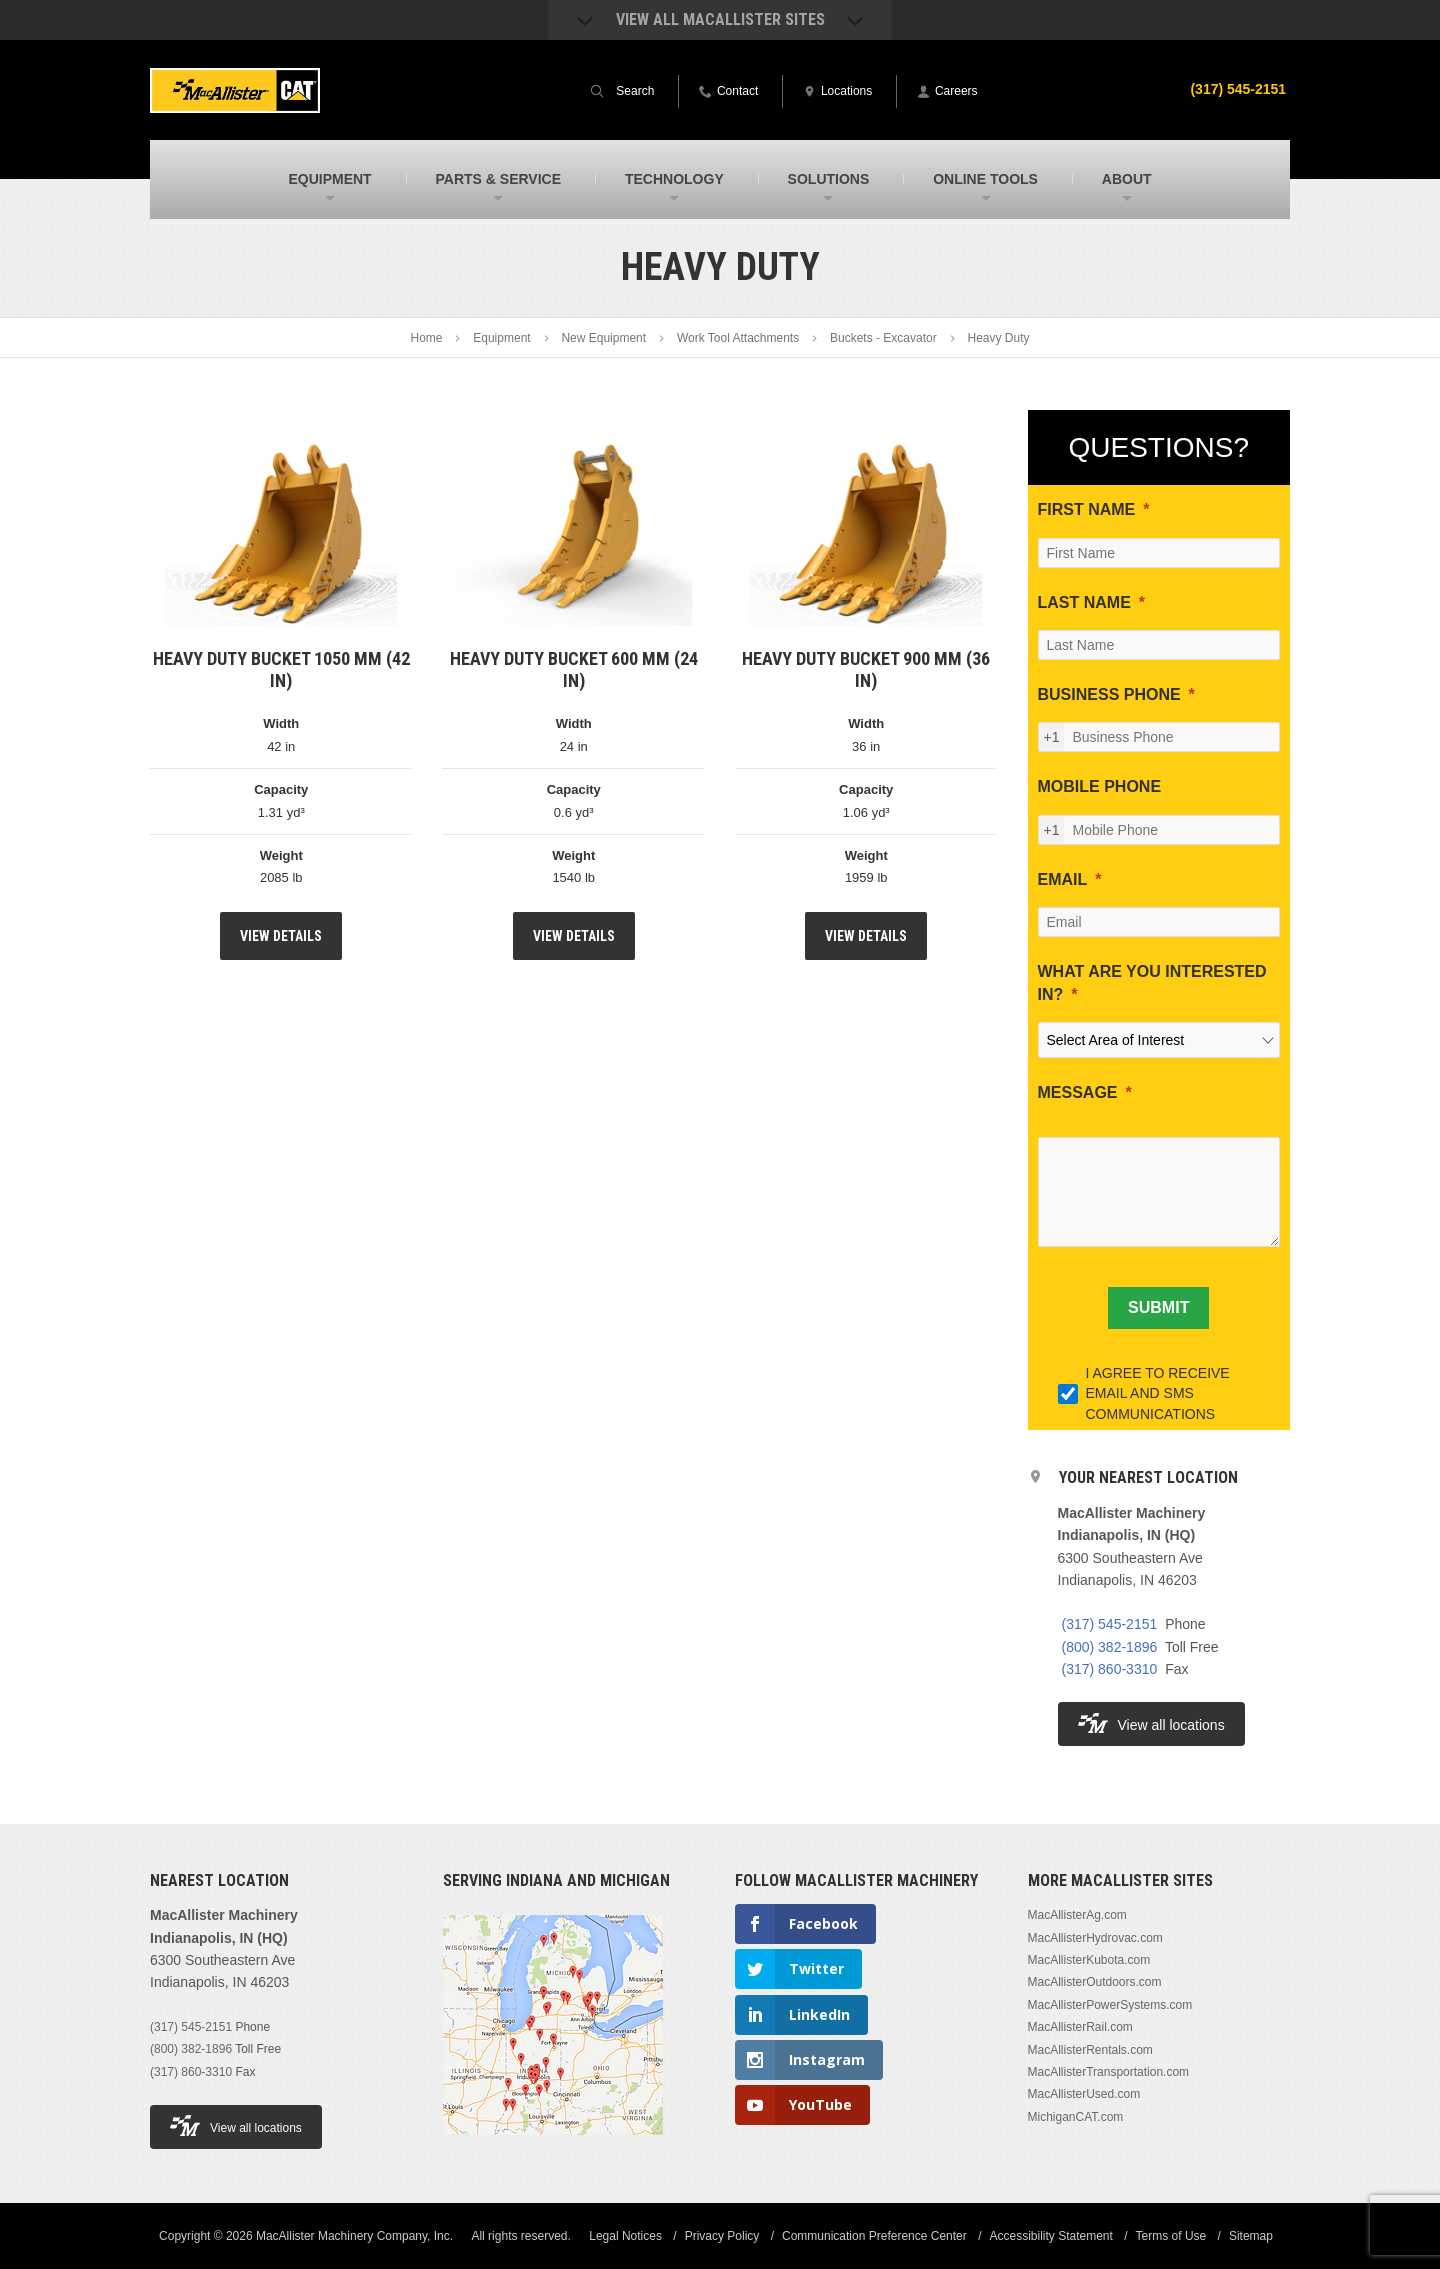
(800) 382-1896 (1110, 1647)
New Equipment (603, 338)
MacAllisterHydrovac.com (1095, 1938)
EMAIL (1063, 879)
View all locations (1151, 1723)
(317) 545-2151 (1238, 89)
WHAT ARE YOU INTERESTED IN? (1152, 982)
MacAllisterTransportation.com (1109, 2072)
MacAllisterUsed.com (1084, 2094)
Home (426, 338)
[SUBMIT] (1158, 1308)
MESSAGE (1078, 1092)
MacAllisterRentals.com (1090, 2050)
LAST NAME (1084, 602)
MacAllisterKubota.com (1089, 1960)
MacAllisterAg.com (1077, 1915)
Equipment (501, 338)
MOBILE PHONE (1100, 786)
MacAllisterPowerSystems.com (1110, 2005)
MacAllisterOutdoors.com (1095, 1982)
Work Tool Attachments (738, 338)
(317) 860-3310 (1110, 1669)
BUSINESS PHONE (1109, 694)
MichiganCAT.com (1076, 2117)
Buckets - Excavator (883, 338)
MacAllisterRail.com (1080, 2027)
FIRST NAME (1087, 509)
